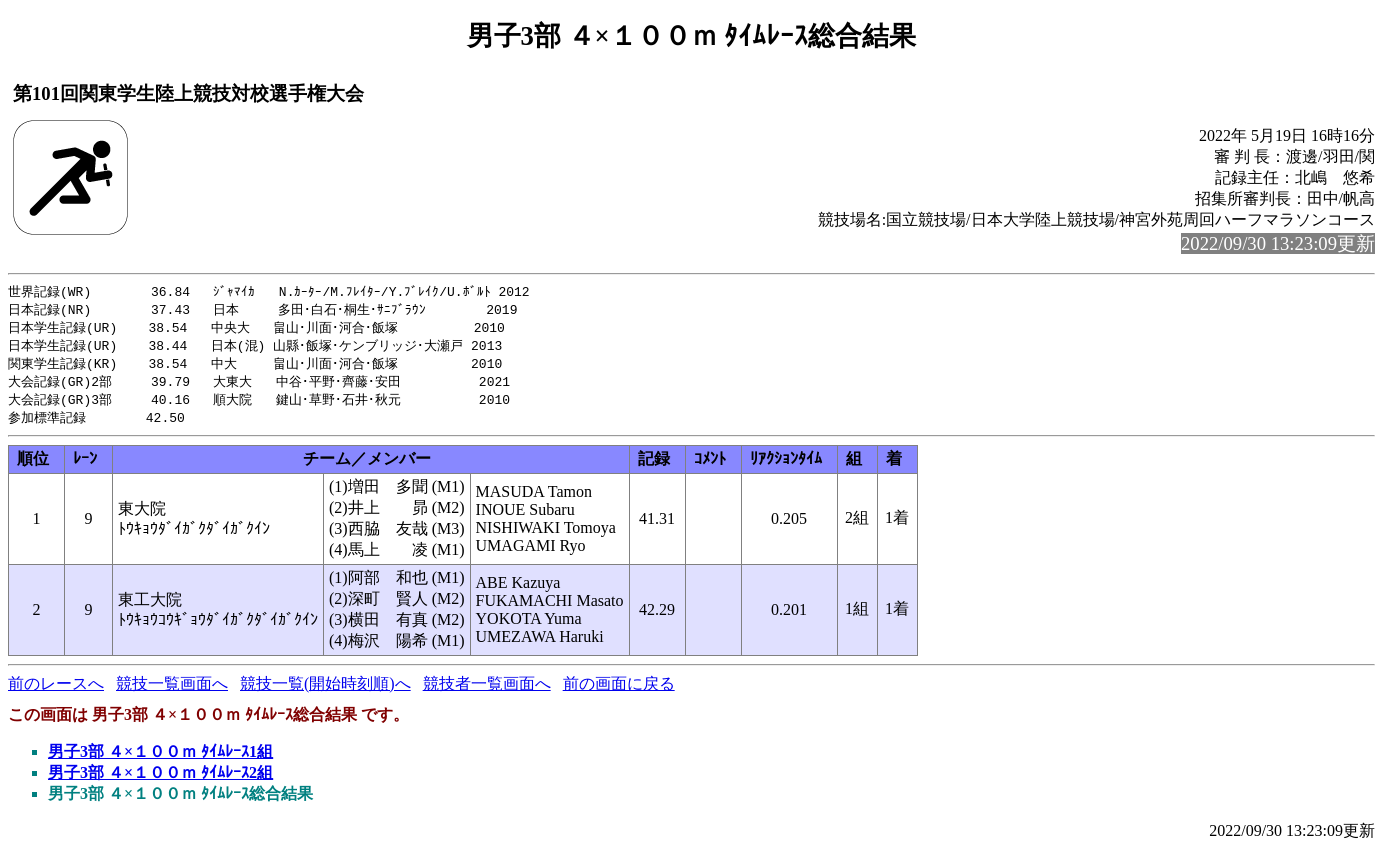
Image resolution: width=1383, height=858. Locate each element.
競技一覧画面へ (172, 691)
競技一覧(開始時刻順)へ (325, 691)
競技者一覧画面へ (487, 691)
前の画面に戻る (619, 691)
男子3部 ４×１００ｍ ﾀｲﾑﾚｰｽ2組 (160, 780)
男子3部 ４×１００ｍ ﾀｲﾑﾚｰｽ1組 (160, 759)
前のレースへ (56, 691)
